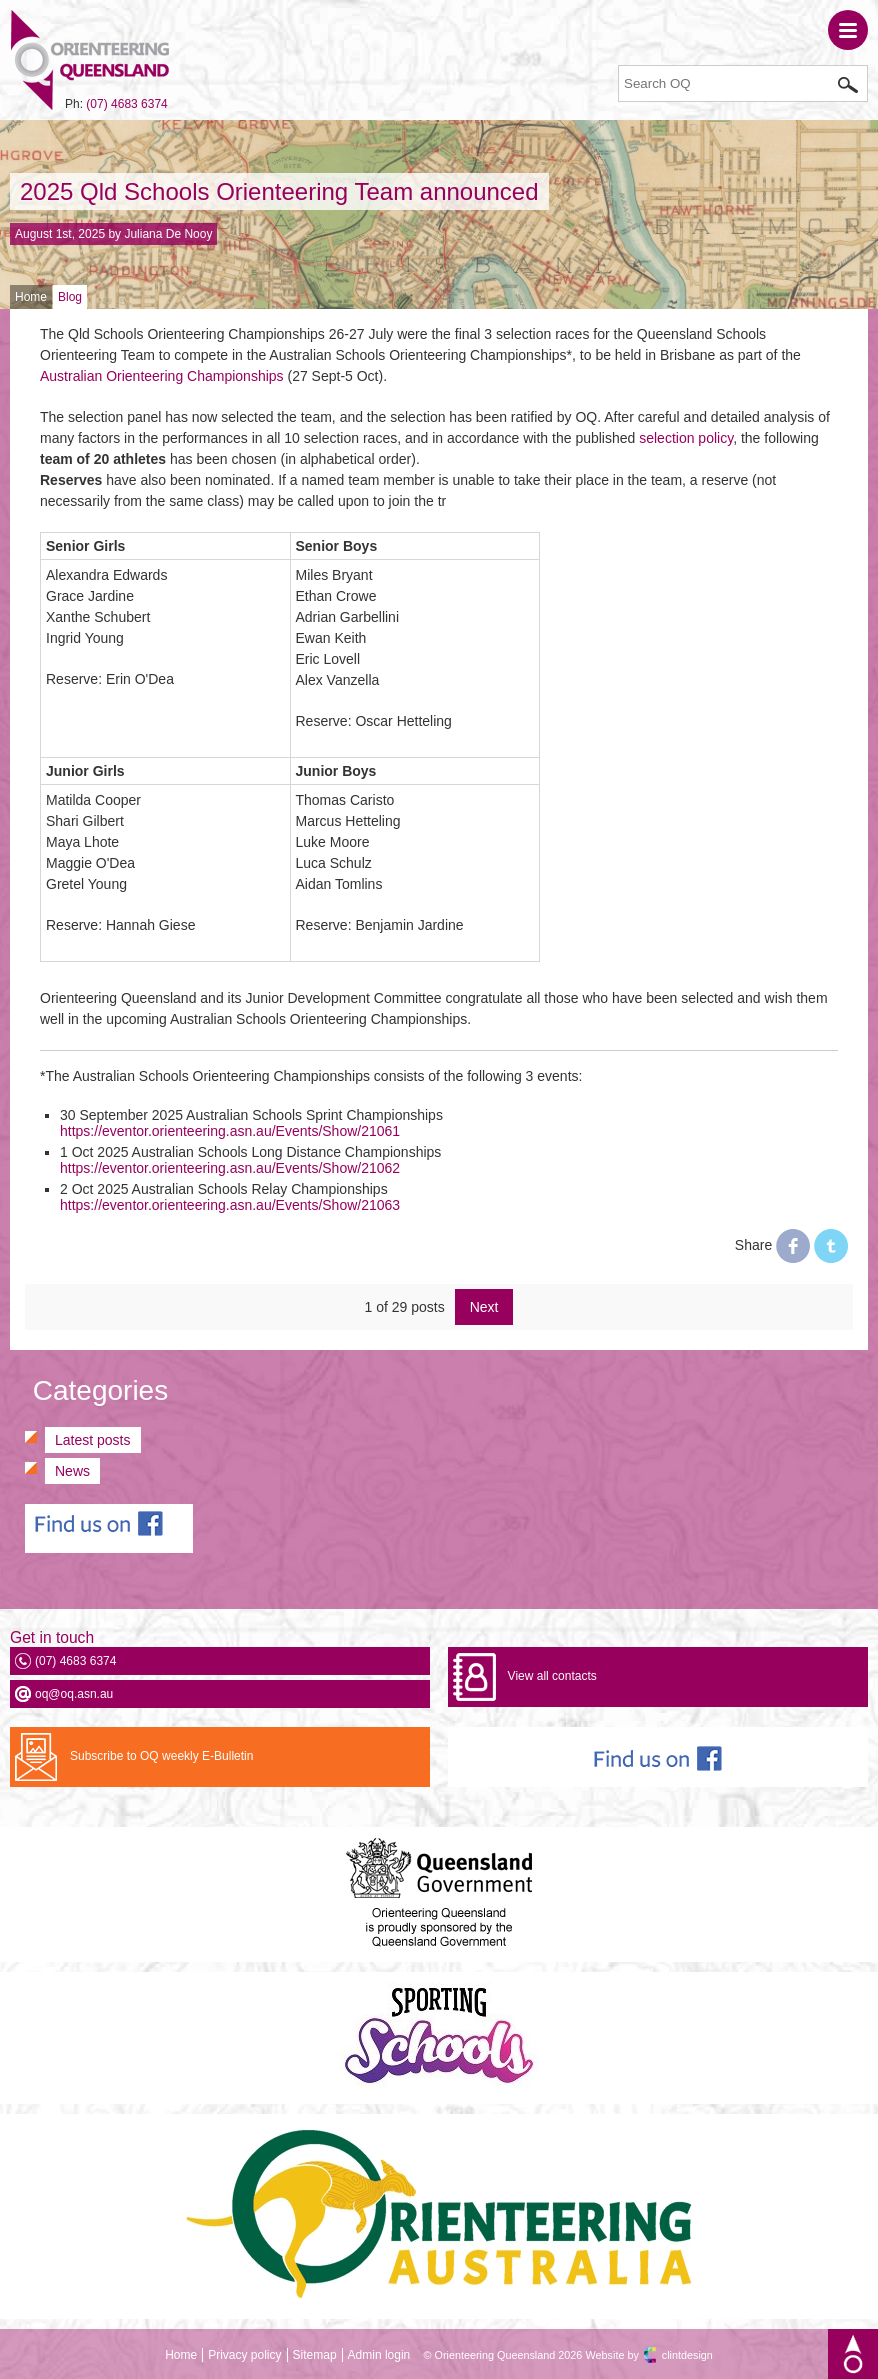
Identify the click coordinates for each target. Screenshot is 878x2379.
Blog (70, 297)
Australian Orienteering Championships (162, 376)
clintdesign (687, 2355)
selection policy (686, 438)
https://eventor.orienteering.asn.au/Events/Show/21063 (230, 1205)
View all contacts (552, 1676)
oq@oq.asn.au (74, 1694)
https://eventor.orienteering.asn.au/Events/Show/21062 (230, 1168)
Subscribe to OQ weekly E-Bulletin (161, 1756)
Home (31, 297)
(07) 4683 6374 (126, 104)
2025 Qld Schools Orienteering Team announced (279, 191)
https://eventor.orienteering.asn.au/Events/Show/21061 (230, 1131)
